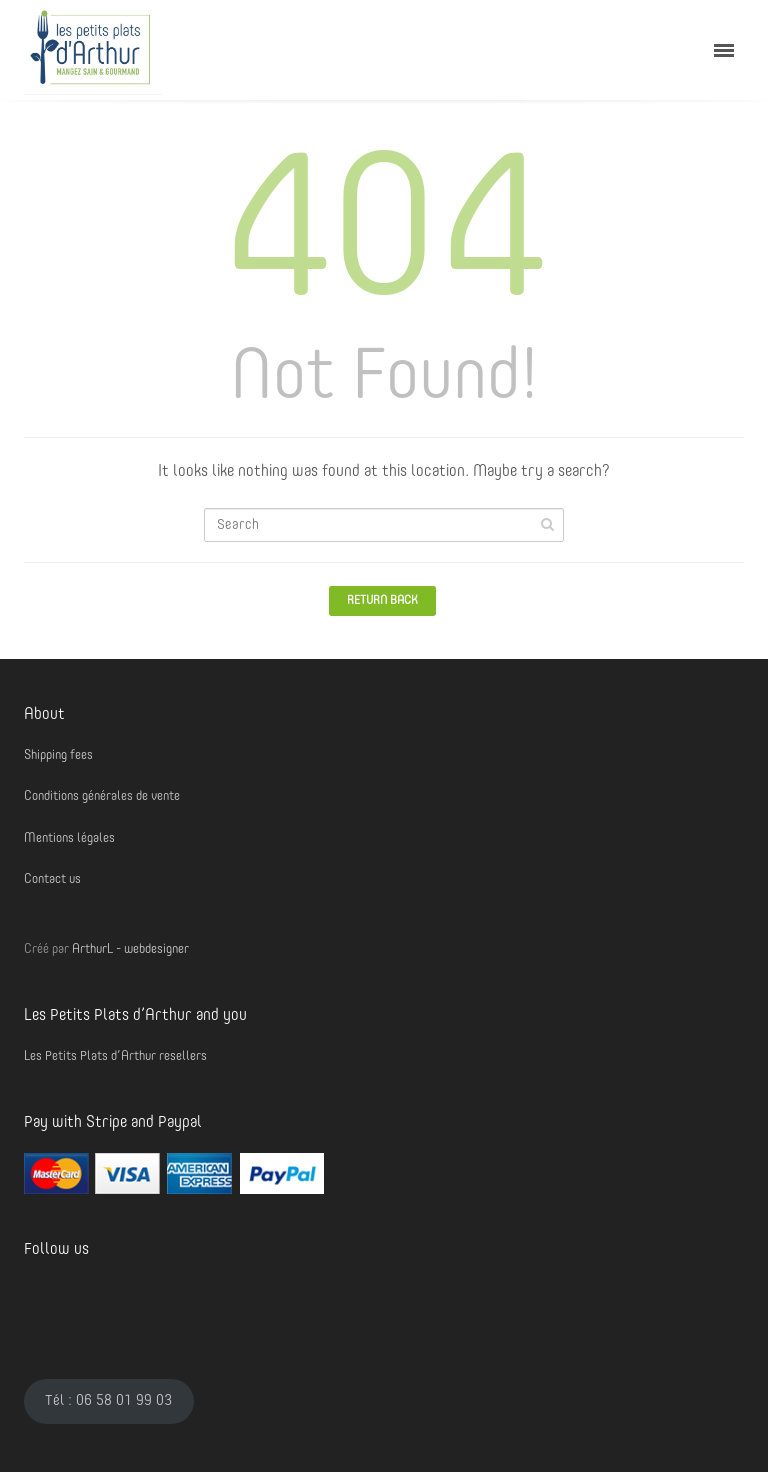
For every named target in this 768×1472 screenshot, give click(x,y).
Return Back (382, 601)
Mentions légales (69, 838)
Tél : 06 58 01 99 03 (108, 1401)
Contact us (52, 879)
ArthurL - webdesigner (130, 949)
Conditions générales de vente (102, 796)
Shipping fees (58, 755)
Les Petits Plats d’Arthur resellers (115, 1056)
